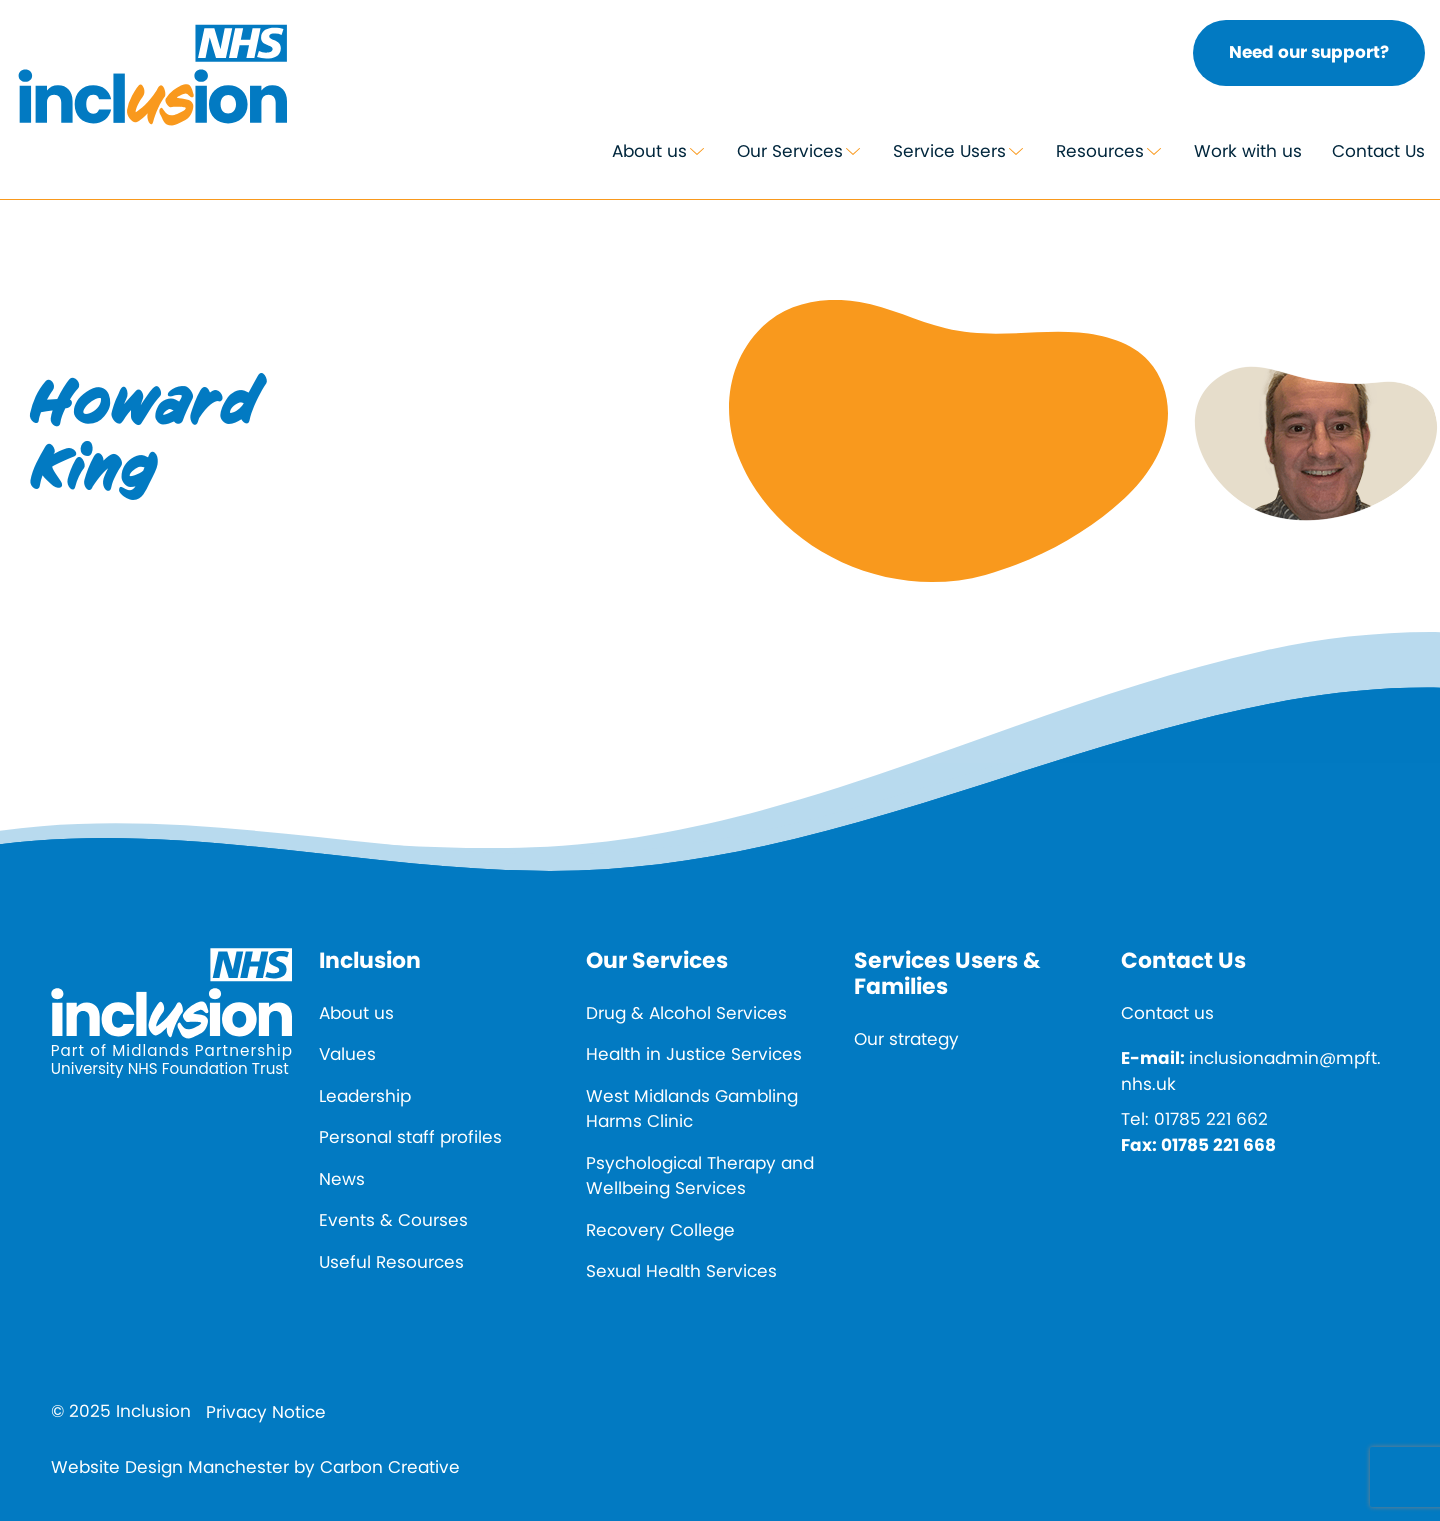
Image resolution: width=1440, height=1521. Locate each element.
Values (347, 1054)
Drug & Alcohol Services (686, 1013)
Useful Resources (391, 1262)
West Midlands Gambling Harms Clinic (692, 1109)
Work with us (1248, 151)
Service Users (949, 151)
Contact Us (1378, 151)
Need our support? (1309, 52)
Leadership (365, 1096)
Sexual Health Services (681, 1271)
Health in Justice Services (694, 1054)
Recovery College (660, 1230)
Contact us (1167, 1013)
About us (649, 151)
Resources (1100, 151)
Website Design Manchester (170, 1467)
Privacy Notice (266, 1412)
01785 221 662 (1211, 1119)
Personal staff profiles (410, 1137)
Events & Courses (393, 1220)
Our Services (790, 151)
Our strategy (906, 1039)
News (342, 1179)
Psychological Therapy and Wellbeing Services (700, 1176)
